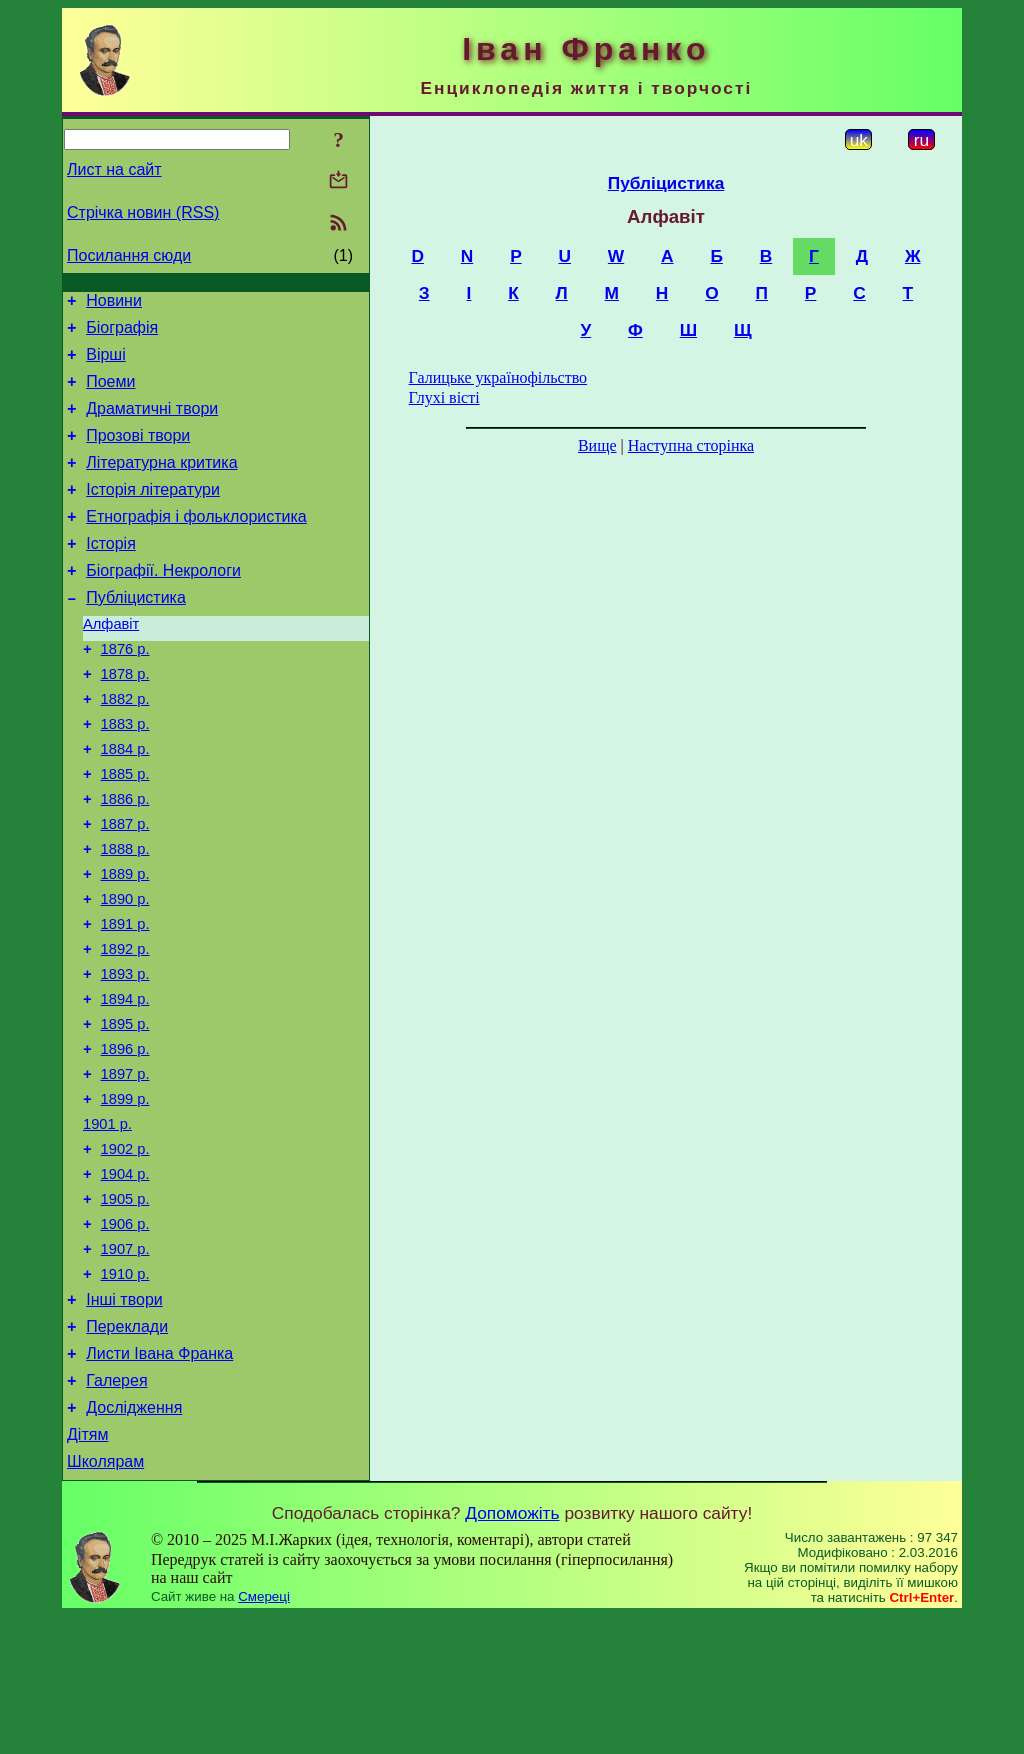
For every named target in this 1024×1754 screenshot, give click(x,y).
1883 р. (125, 775)
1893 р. (125, 1055)
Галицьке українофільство (498, 377)
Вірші (106, 363)
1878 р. (125, 719)
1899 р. (125, 1195)
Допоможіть (512, 1651)
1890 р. (125, 971)
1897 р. (125, 1167)
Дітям (87, 1569)
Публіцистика (136, 633)
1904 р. (125, 1279)
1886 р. (125, 859)
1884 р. (125, 803)
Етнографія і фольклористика (196, 543)
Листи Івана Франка (159, 1479)
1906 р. (125, 1335)
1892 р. (125, 1027)
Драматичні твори (152, 423)
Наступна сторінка (691, 445)
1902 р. (125, 1251)
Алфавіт (111, 663)
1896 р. (125, 1139)
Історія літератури (153, 513)
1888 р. (125, 915)
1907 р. (125, 1363)
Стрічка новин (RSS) (143, 212)
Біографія (122, 333)
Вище (597, 445)
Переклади (127, 1449)
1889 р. (125, 943)
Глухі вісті (444, 397)
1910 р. (125, 1391)
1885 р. (125, 831)
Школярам (105, 1599)
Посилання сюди (129, 255)
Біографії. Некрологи (163, 603)
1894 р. (125, 1083)
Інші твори (124, 1419)
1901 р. (107, 1223)
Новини (114, 303)
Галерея (116, 1509)
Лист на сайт (114, 169)
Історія (111, 573)
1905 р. (125, 1307)
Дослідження (134, 1539)
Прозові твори (138, 453)
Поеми (110, 393)
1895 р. (125, 1111)
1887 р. (125, 887)
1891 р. (125, 999)
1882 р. (125, 747)
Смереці (264, 1734)
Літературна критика (161, 483)
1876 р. (125, 691)
